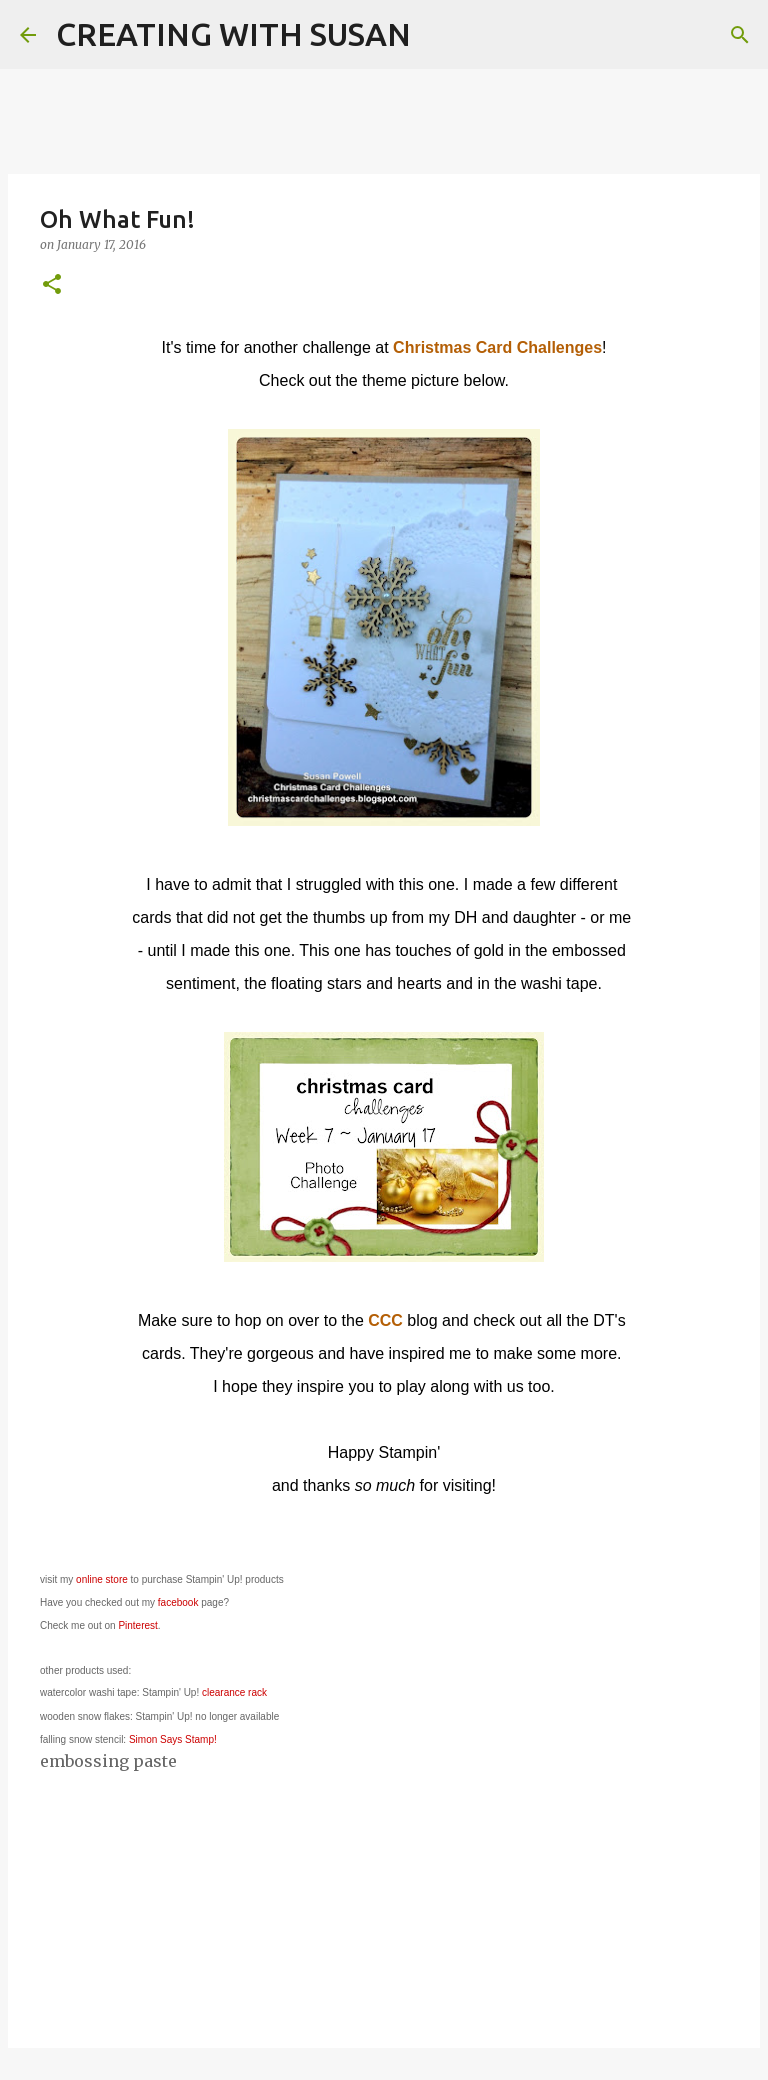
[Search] (439, 35)
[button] (52, 285)
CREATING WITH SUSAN (233, 34)
